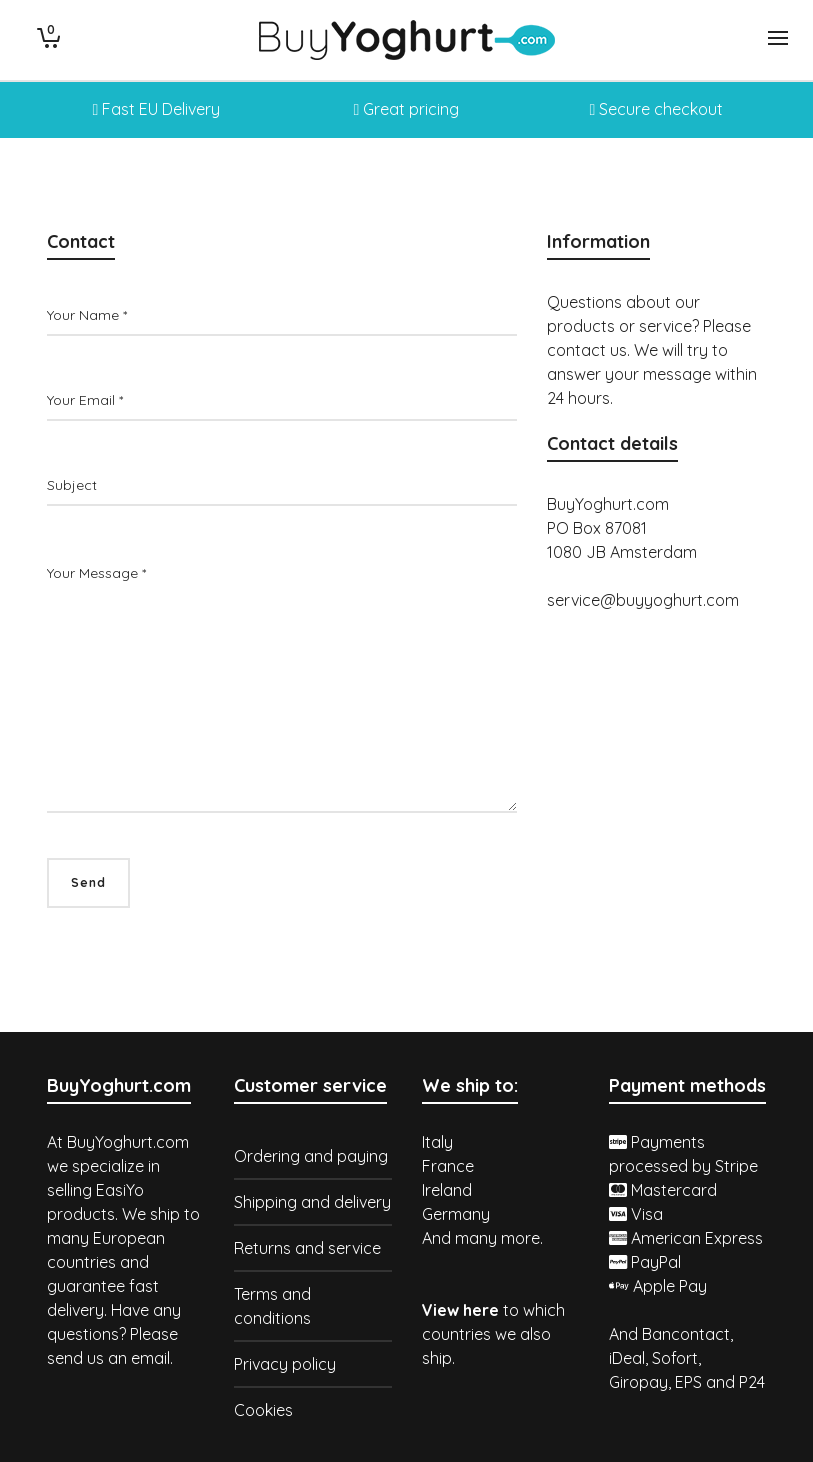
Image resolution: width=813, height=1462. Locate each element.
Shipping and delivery (312, 1202)
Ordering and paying (311, 1156)
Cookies (263, 1410)
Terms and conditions (272, 1306)
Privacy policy (285, 1364)
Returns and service (307, 1248)
